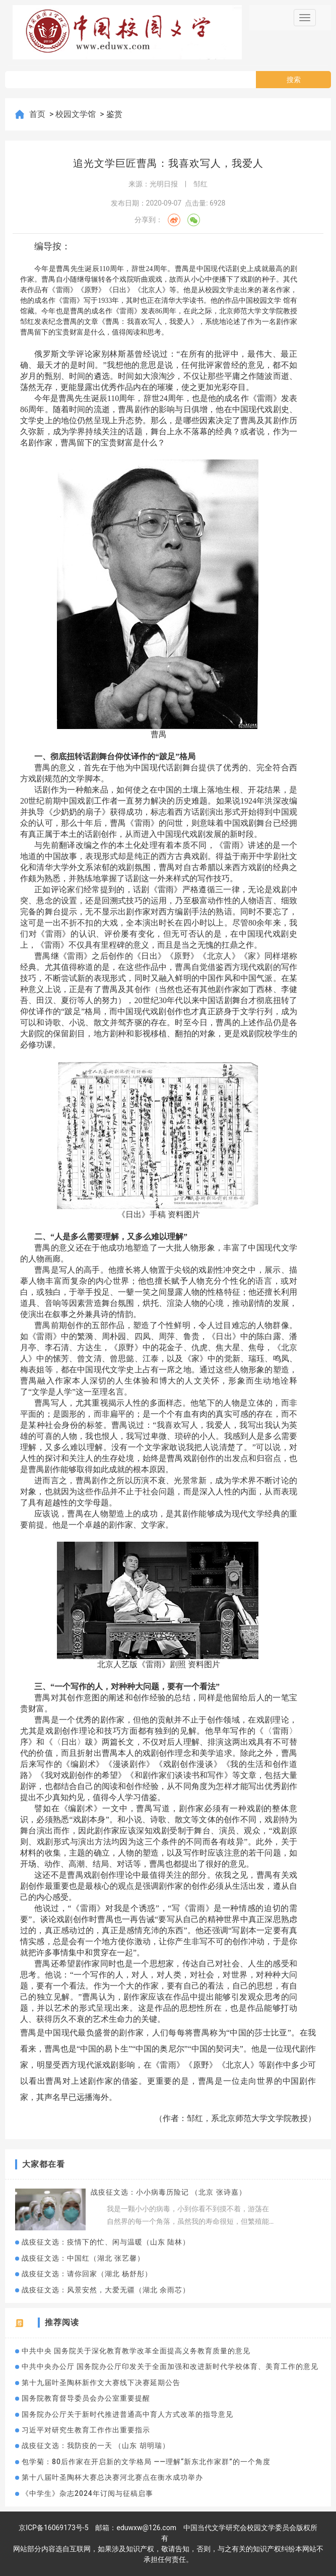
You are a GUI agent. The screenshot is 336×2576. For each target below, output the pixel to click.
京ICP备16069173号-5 (53, 2528)
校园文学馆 (76, 114)
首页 (38, 114)
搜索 (294, 80)
